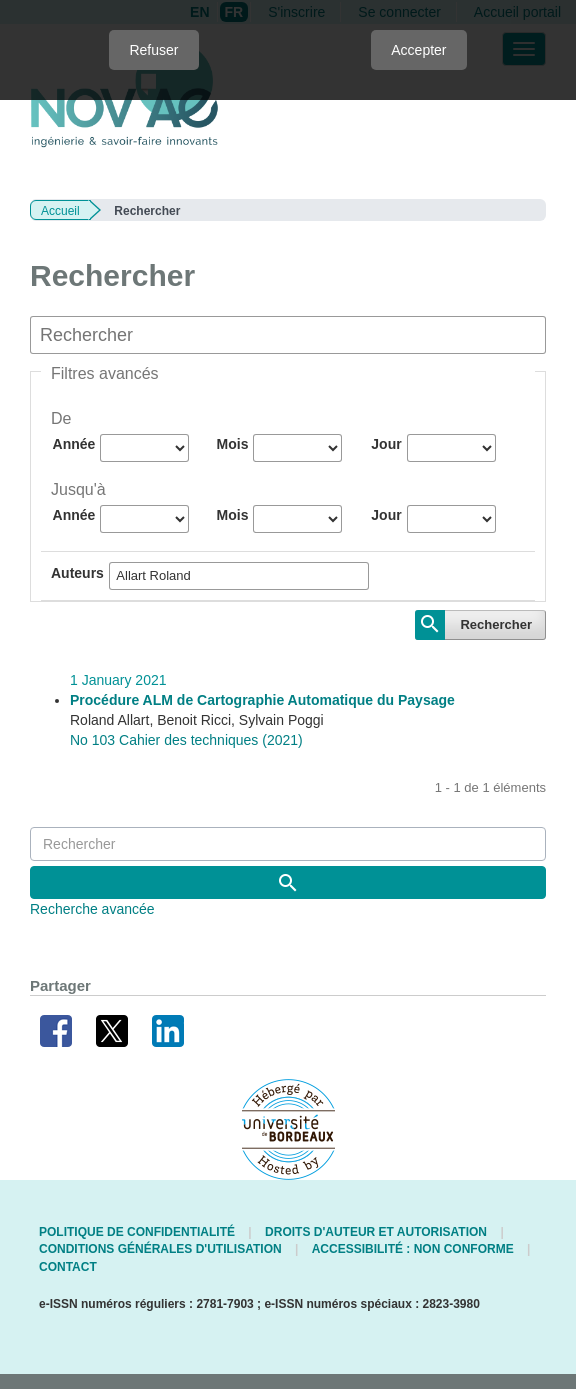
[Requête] (288, 844)
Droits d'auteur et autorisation (376, 1232)
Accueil (60, 211)
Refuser (153, 50)
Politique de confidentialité (137, 1232)
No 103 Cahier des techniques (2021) (186, 740)
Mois (233, 444)
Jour (386, 444)
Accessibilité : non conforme (413, 1249)
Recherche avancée (92, 909)
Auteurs (77, 573)
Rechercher (496, 624)
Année (74, 444)
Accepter (418, 50)
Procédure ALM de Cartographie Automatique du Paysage (262, 700)
